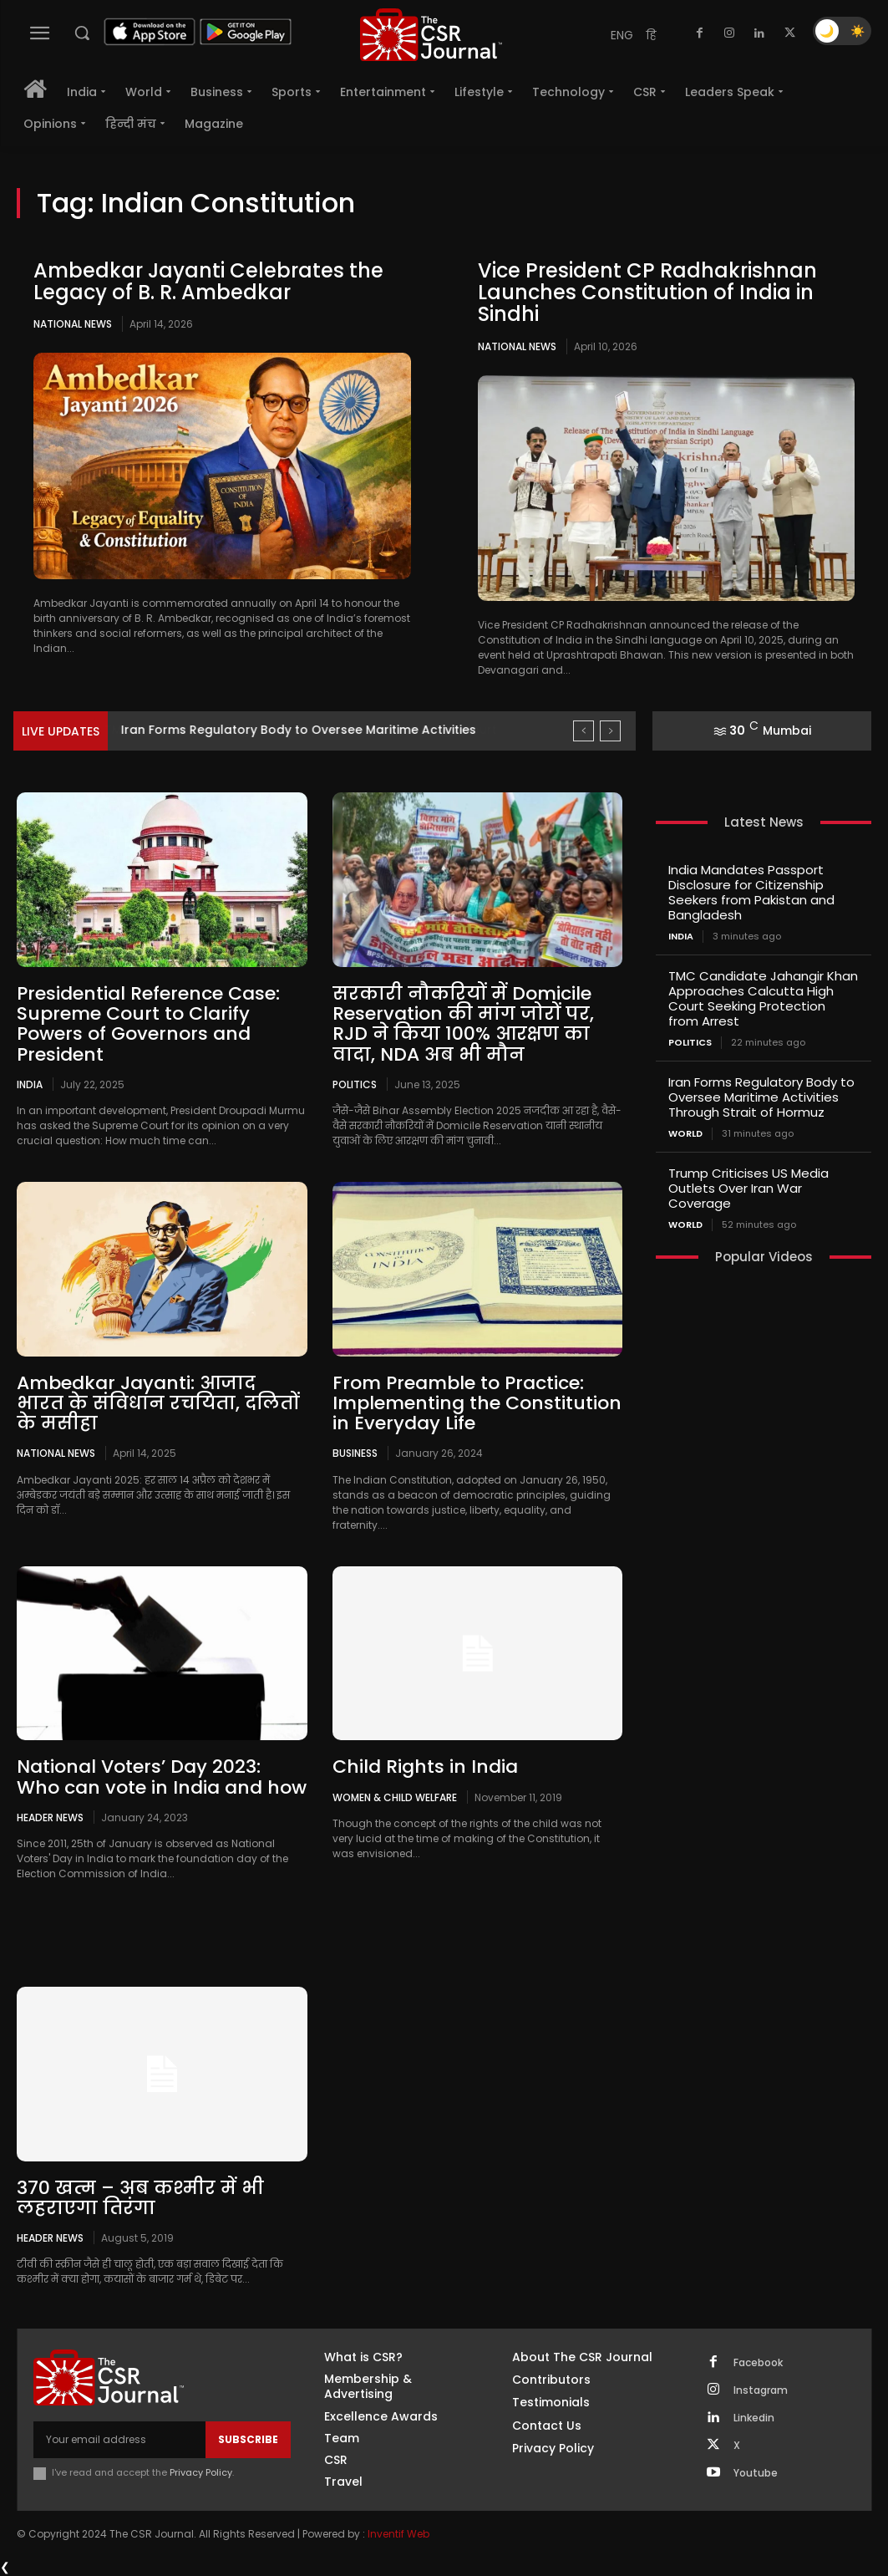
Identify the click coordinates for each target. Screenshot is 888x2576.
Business (355, 1452)
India (30, 1084)
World (685, 1134)
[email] (119, 2439)
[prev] (583, 730)
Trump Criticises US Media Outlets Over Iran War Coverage (748, 1188)
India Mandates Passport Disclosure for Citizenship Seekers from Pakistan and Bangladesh (751, 892)
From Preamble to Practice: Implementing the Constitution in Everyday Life (477, 1403)
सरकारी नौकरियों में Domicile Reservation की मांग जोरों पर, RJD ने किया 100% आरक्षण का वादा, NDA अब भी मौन (463, 1023)
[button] (82, 33)
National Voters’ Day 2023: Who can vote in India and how (162, 1777)
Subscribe (248, 2439)
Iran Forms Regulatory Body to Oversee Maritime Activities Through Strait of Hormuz (761, 1097)
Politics (354, 1084)
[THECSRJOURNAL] (431, 34)
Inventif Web (398, 2534)
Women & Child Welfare (394, 1797)
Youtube (755, 2473)
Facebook (758, 2363)
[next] (610, 730)
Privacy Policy (201, 2472)
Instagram (760, 2390)
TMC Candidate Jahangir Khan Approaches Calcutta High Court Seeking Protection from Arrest (763, 998)
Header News (50, 1817)
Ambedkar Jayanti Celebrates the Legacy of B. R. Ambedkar (208, 281)
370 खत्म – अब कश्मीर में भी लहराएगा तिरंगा (140, 2198)
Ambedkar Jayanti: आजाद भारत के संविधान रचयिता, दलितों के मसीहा (158, 1403)
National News (72, 324)
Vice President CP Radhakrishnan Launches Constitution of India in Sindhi (647, 292)
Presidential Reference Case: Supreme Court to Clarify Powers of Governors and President (148, 1023)
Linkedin (753, 2418)
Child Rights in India (425, 1766)
